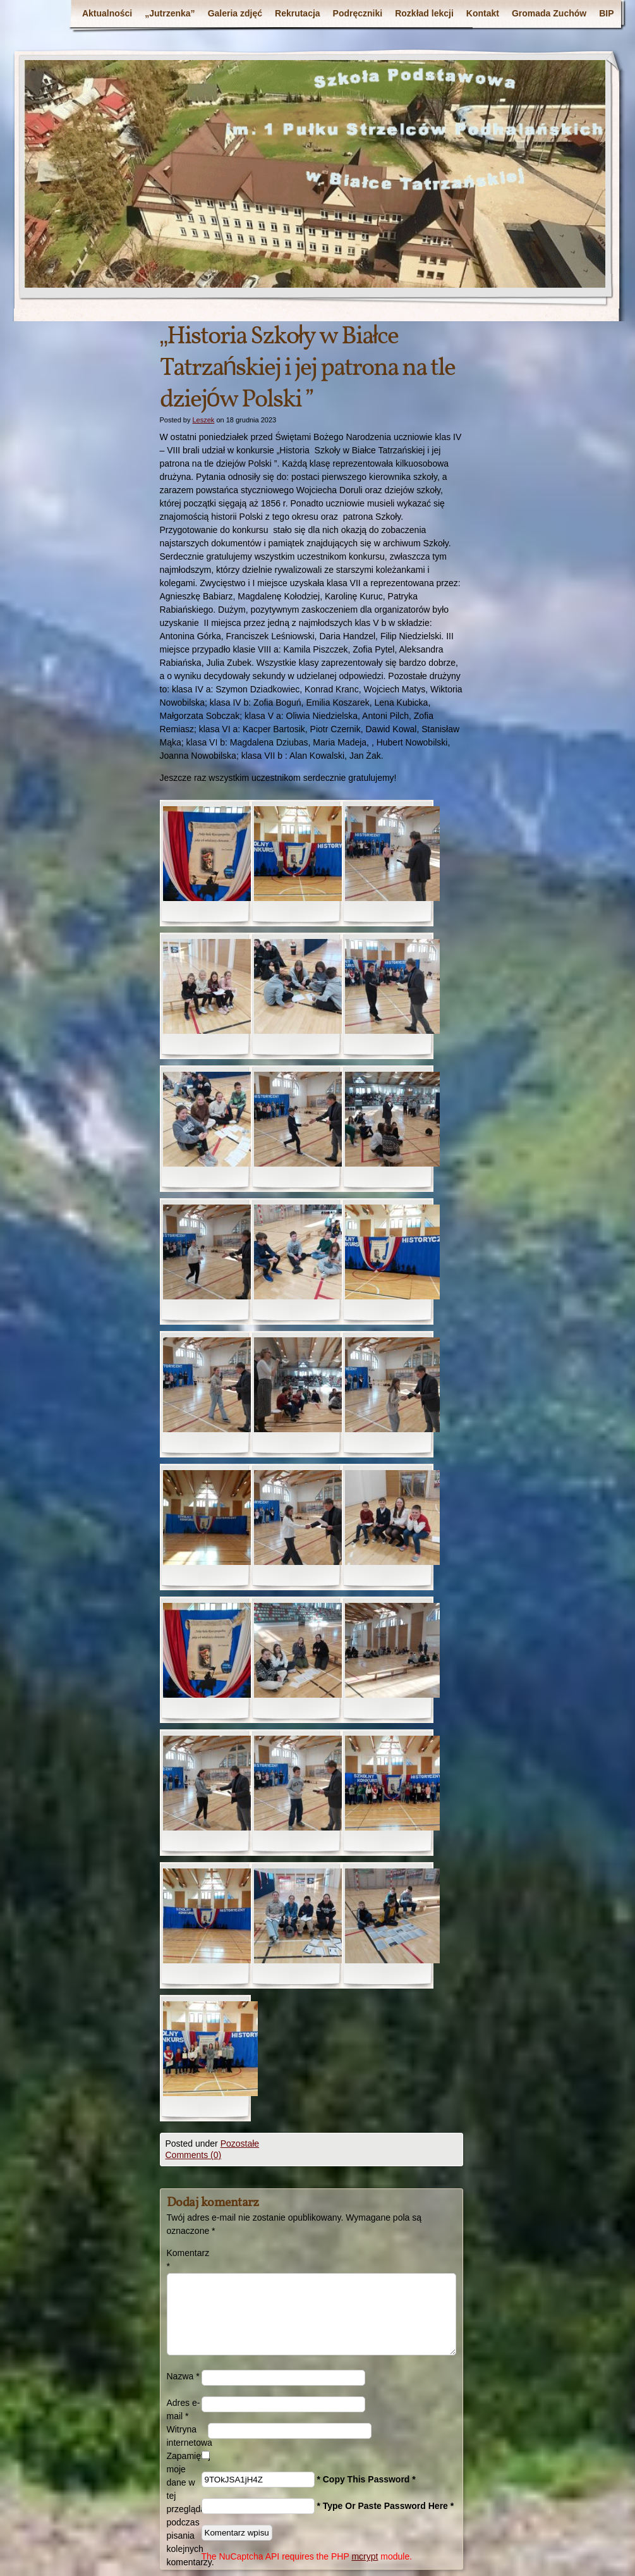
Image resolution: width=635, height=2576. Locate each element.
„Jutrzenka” (170, 13)
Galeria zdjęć (235, 13)
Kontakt (482, 13)
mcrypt (364, 2556)
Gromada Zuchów (549, 13)
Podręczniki (358, 13)
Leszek (203, 420)
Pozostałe (240, 2143)
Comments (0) (194, 2155)
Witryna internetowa (187, 2436)
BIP (606, 13)
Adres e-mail (183, 2409)
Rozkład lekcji (424, 13)
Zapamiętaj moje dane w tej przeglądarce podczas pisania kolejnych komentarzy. (184, 2509)
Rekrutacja (297, 13)
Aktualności (107, 13)
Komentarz (184, 2259)
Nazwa (183, 2376)
